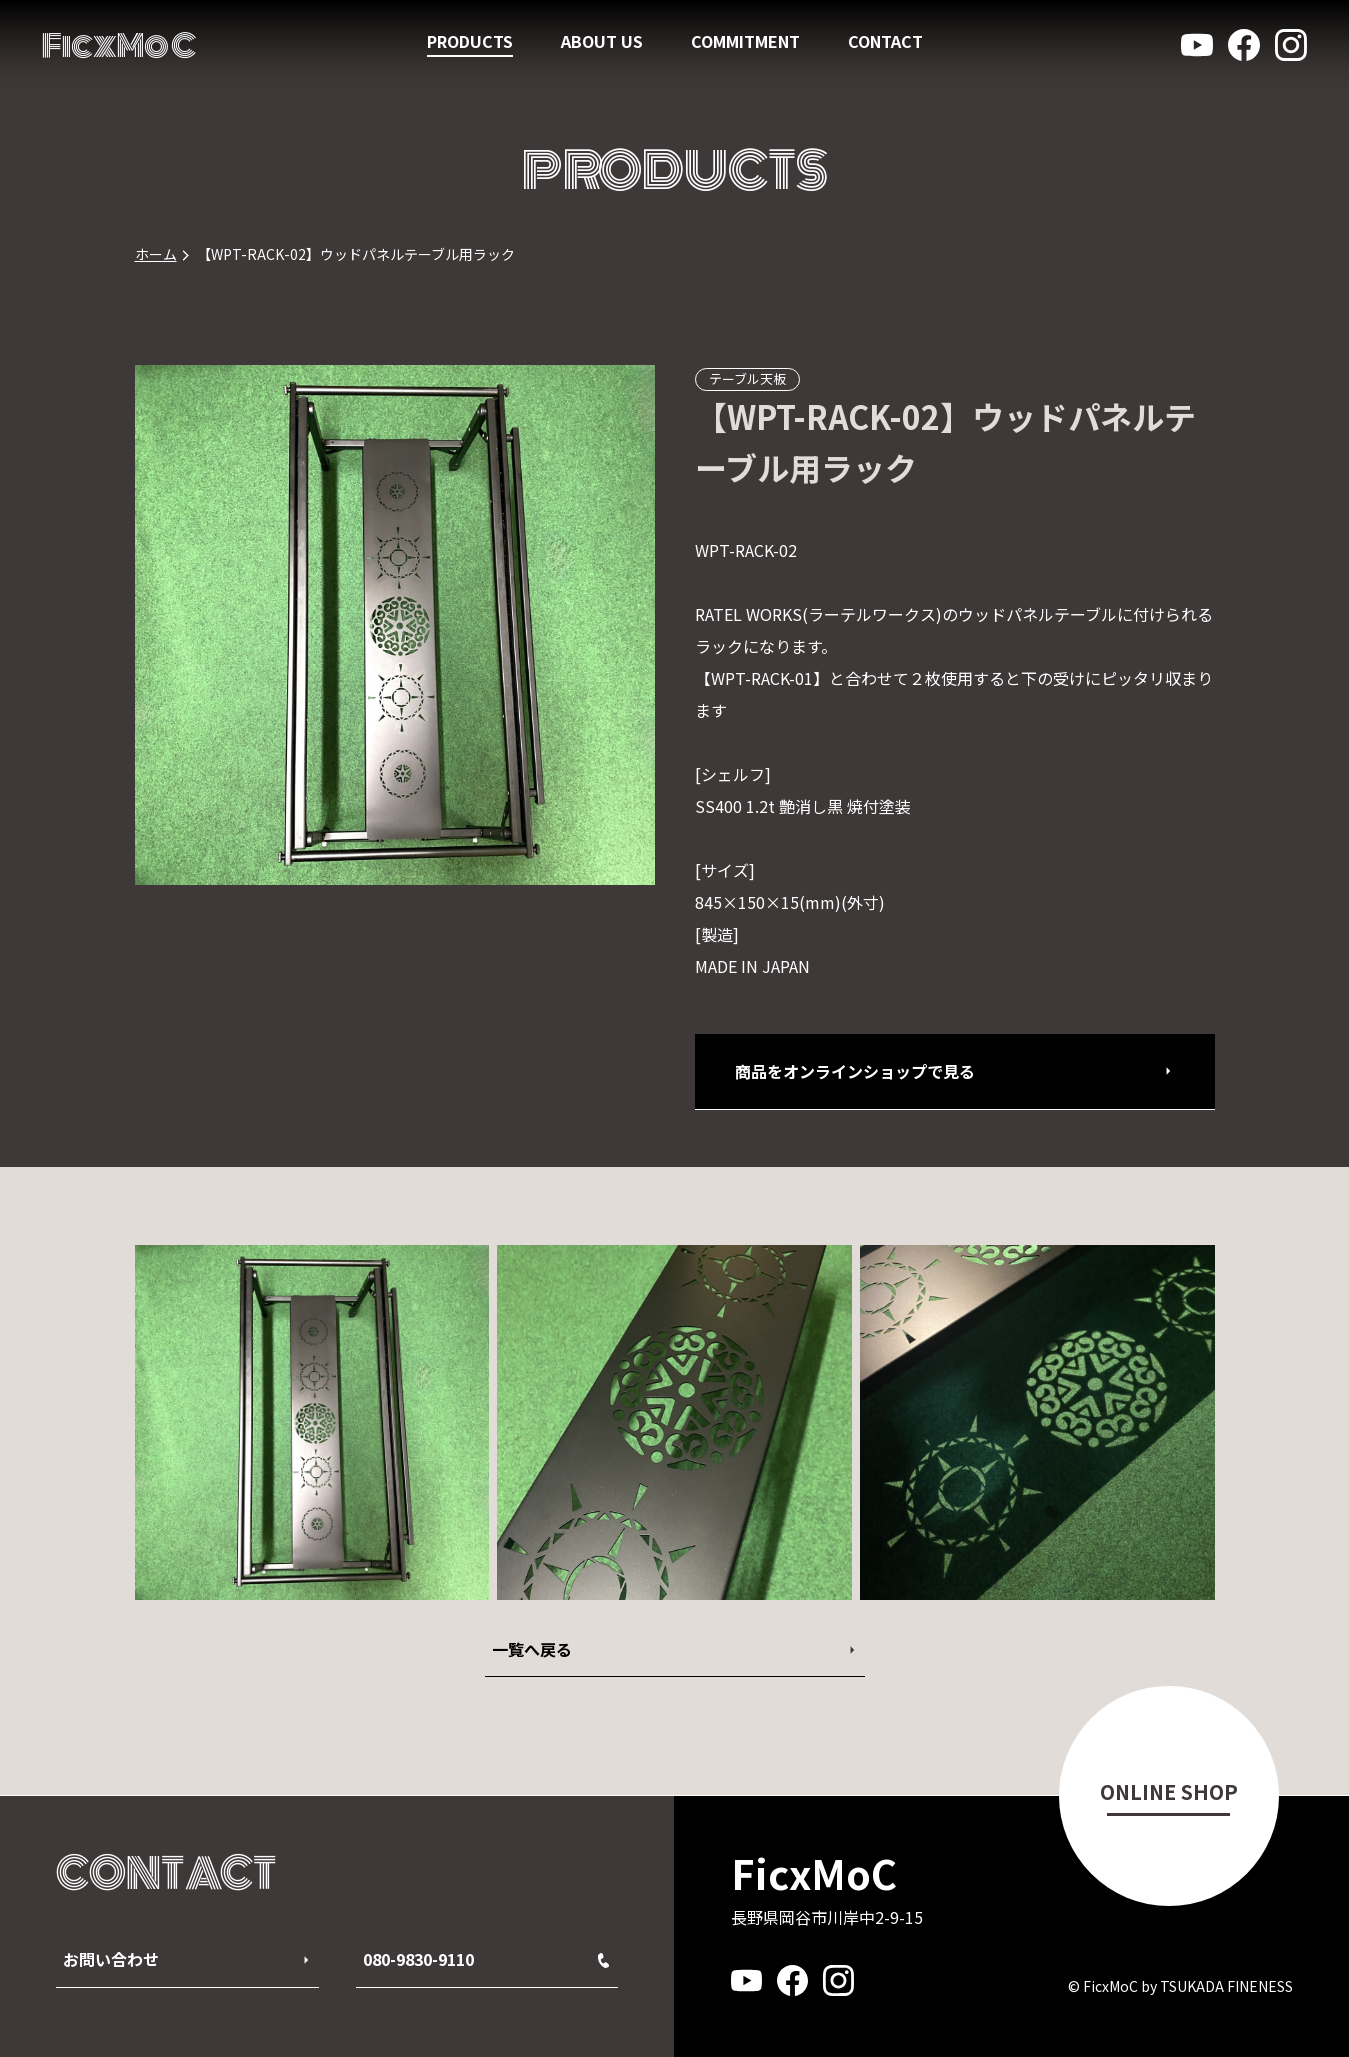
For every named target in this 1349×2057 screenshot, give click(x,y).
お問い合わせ (111, 1959)
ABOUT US (602, 41)
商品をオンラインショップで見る (855, 1071)
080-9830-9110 (486, 1959)
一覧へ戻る (532, 1649)
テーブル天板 (747, 378)
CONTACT (885, 41)
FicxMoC (119, 45)
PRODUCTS (470, 41)
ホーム (156, 254)
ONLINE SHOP (1169, 1791)
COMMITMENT (745, 41)
